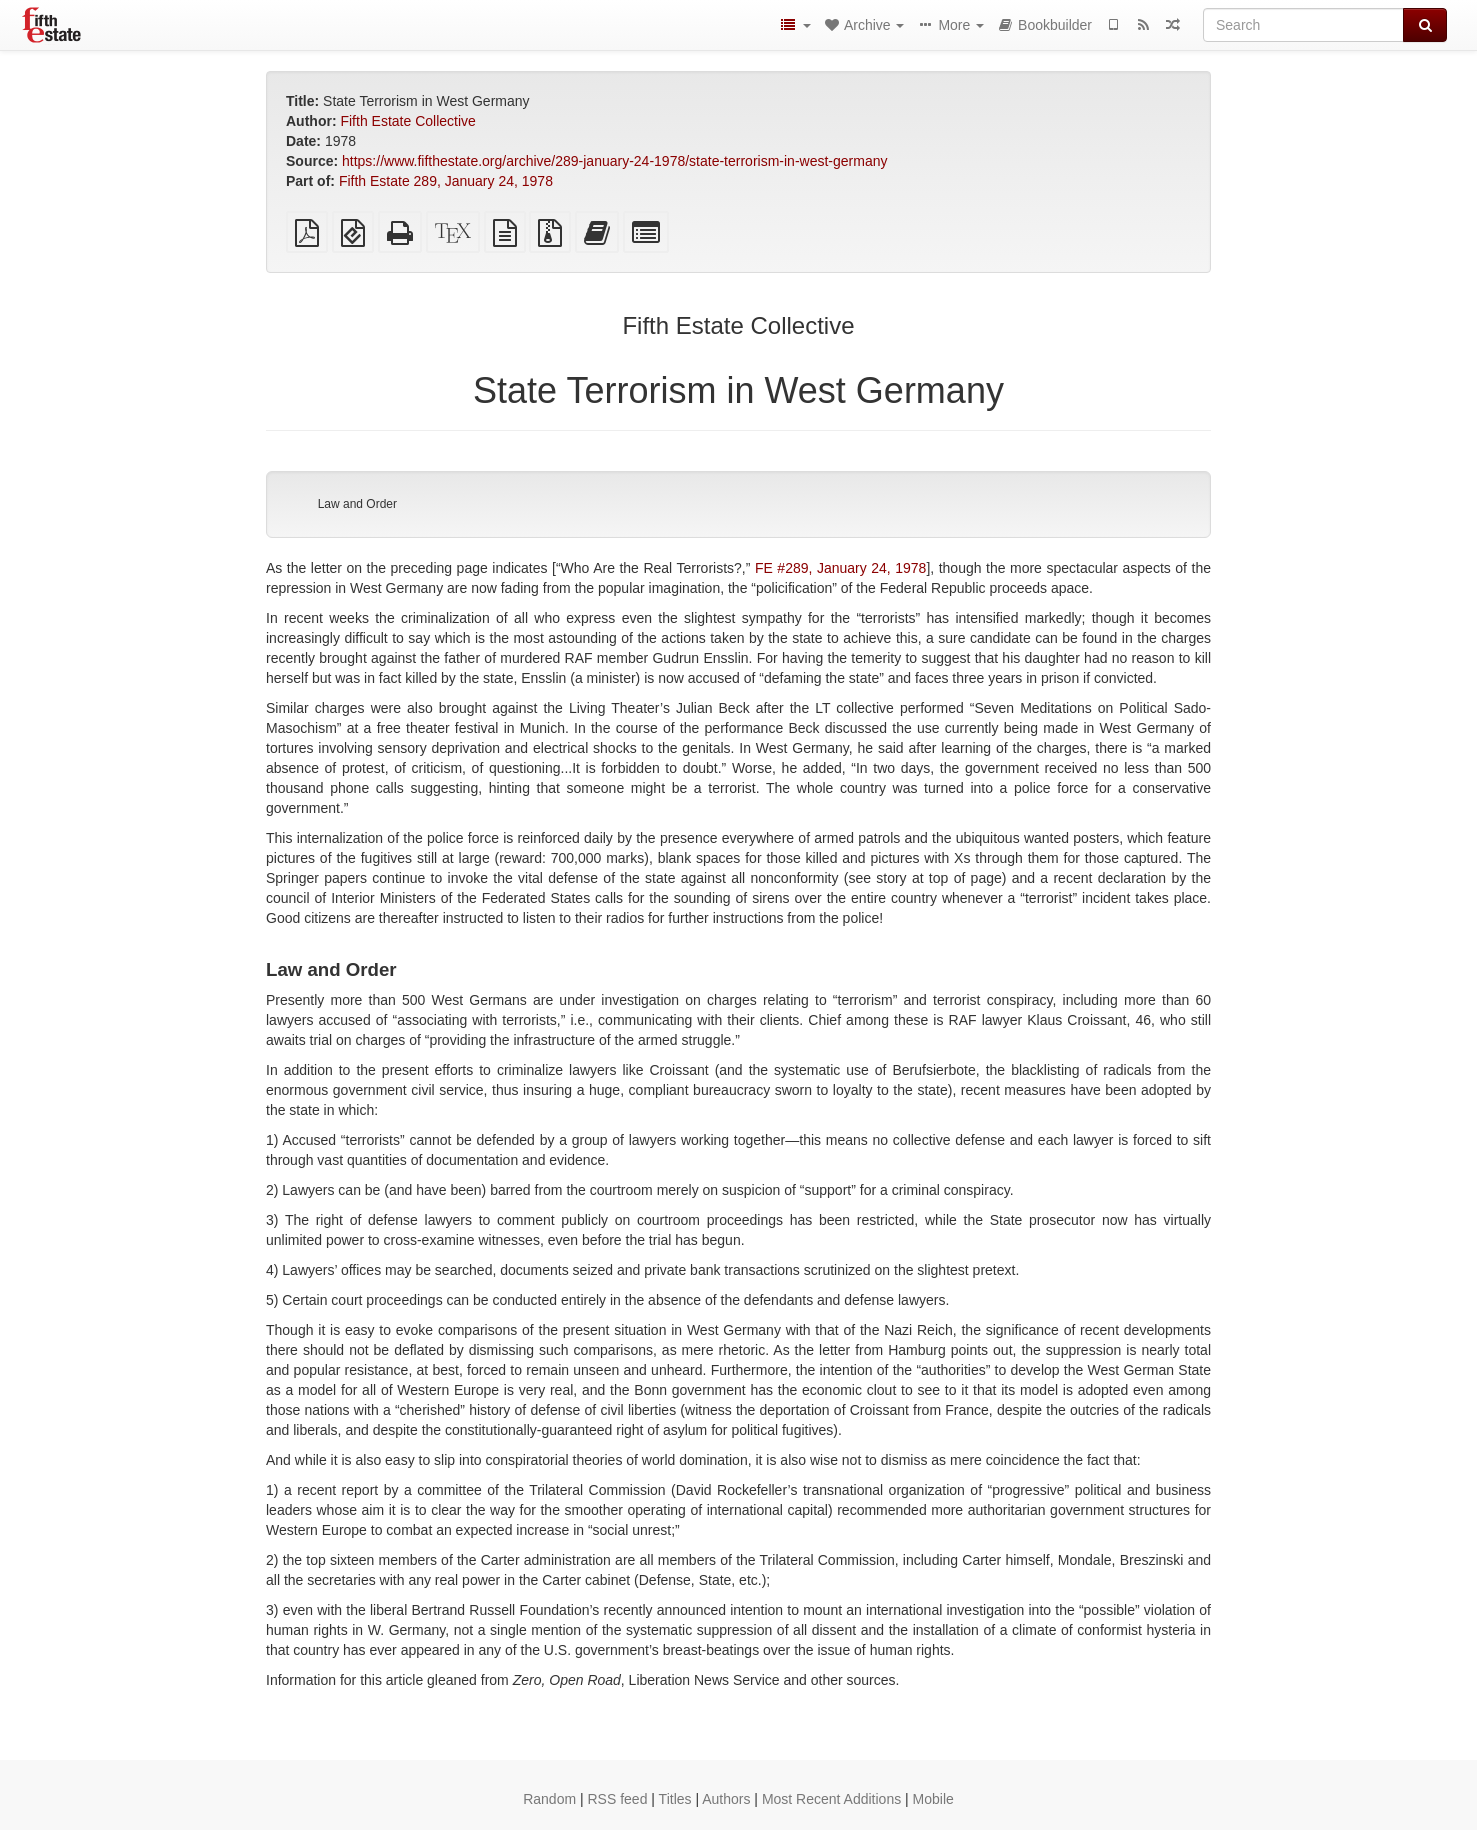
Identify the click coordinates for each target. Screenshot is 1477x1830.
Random (549, 1799)
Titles (675, 1799)
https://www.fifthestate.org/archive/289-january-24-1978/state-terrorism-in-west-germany (614, 161)
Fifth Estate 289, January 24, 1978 (446, 181)
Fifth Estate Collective (407, 121)
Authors (726, 1799)
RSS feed (618, 1799)
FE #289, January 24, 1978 (840, 568)
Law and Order (357, 504)
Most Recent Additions (831, 1799)
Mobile (933, 1799)
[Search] (1303, 25)
